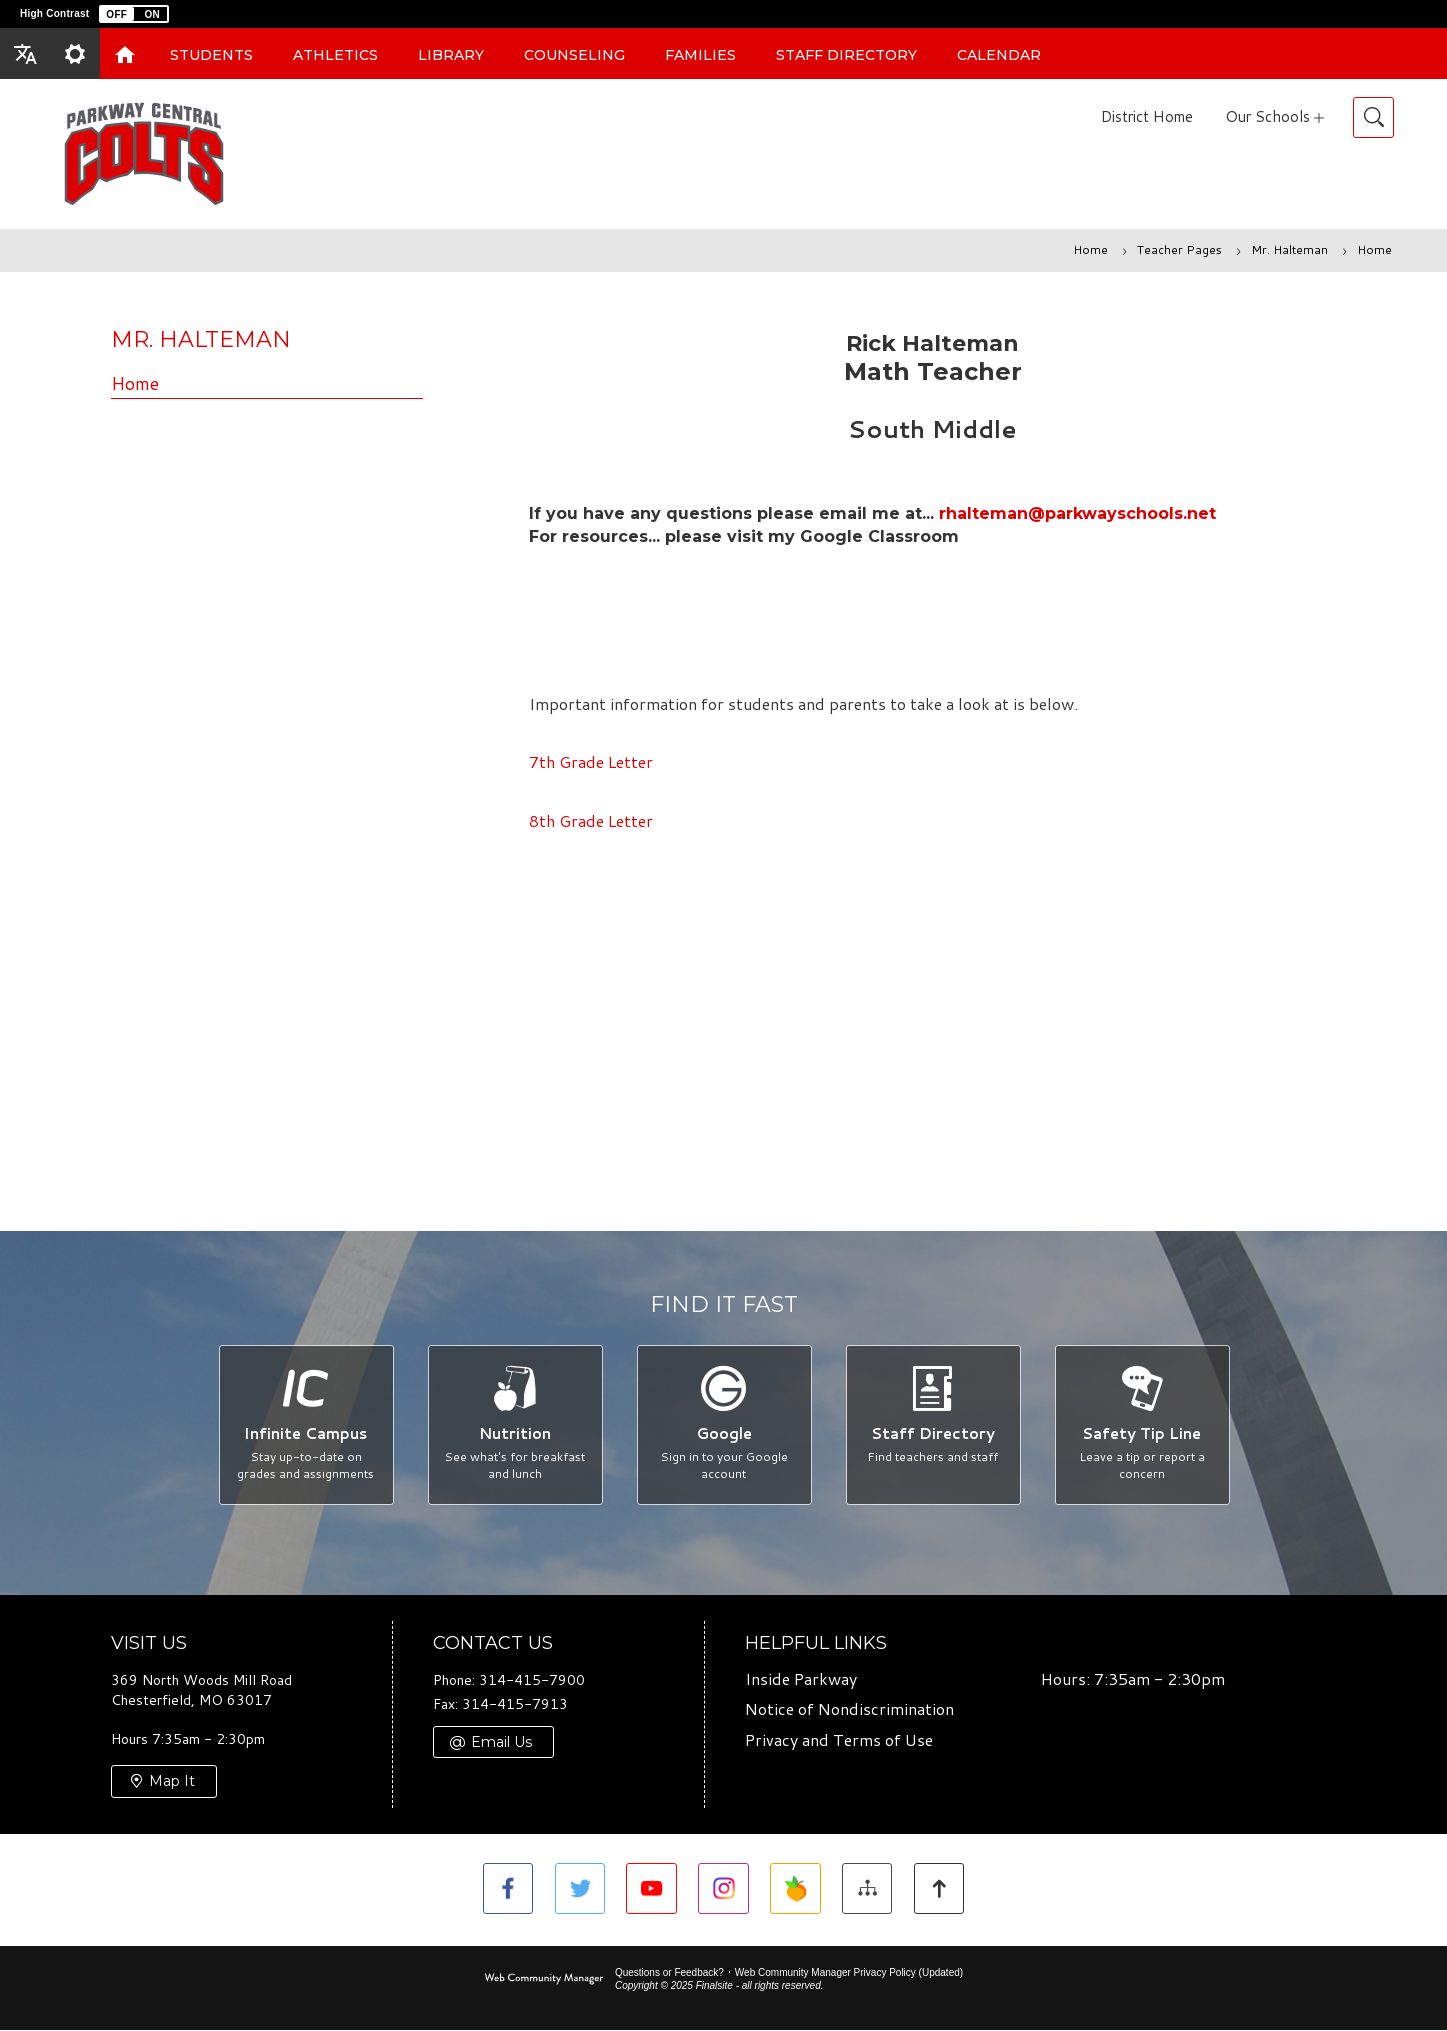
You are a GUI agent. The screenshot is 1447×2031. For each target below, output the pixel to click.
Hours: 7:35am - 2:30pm (1133, 1679)
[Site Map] (869, 1890)
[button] (134, 14)
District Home (1147, 116)
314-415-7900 (532, 1681)
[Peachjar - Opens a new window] (796, 1890)
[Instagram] (723, 1890)
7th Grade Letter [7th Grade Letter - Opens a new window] (591, 761)
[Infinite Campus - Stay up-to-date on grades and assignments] (305, 1425)
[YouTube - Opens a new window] (650, 1890)
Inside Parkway (801, 1679)
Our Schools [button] (1267, 116)
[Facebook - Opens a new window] (504, 1890)
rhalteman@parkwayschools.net (1077, 513)
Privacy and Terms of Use (839, 1741)
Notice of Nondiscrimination (849, 1710)
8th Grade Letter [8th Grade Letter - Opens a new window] (591, 820)
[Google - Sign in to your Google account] (723, 1425)
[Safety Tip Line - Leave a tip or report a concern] (1141, 1425)
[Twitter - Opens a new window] (577, 1890)
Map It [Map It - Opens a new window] (172, 1783)
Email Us (501, 1743)
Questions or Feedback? (669, 1973)
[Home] (125, 53)
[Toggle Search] (1373, 117)
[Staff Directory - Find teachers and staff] (932, 1425)
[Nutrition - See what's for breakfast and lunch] (514, 1425)
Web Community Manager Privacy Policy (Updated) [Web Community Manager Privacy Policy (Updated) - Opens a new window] (849, 1973)
